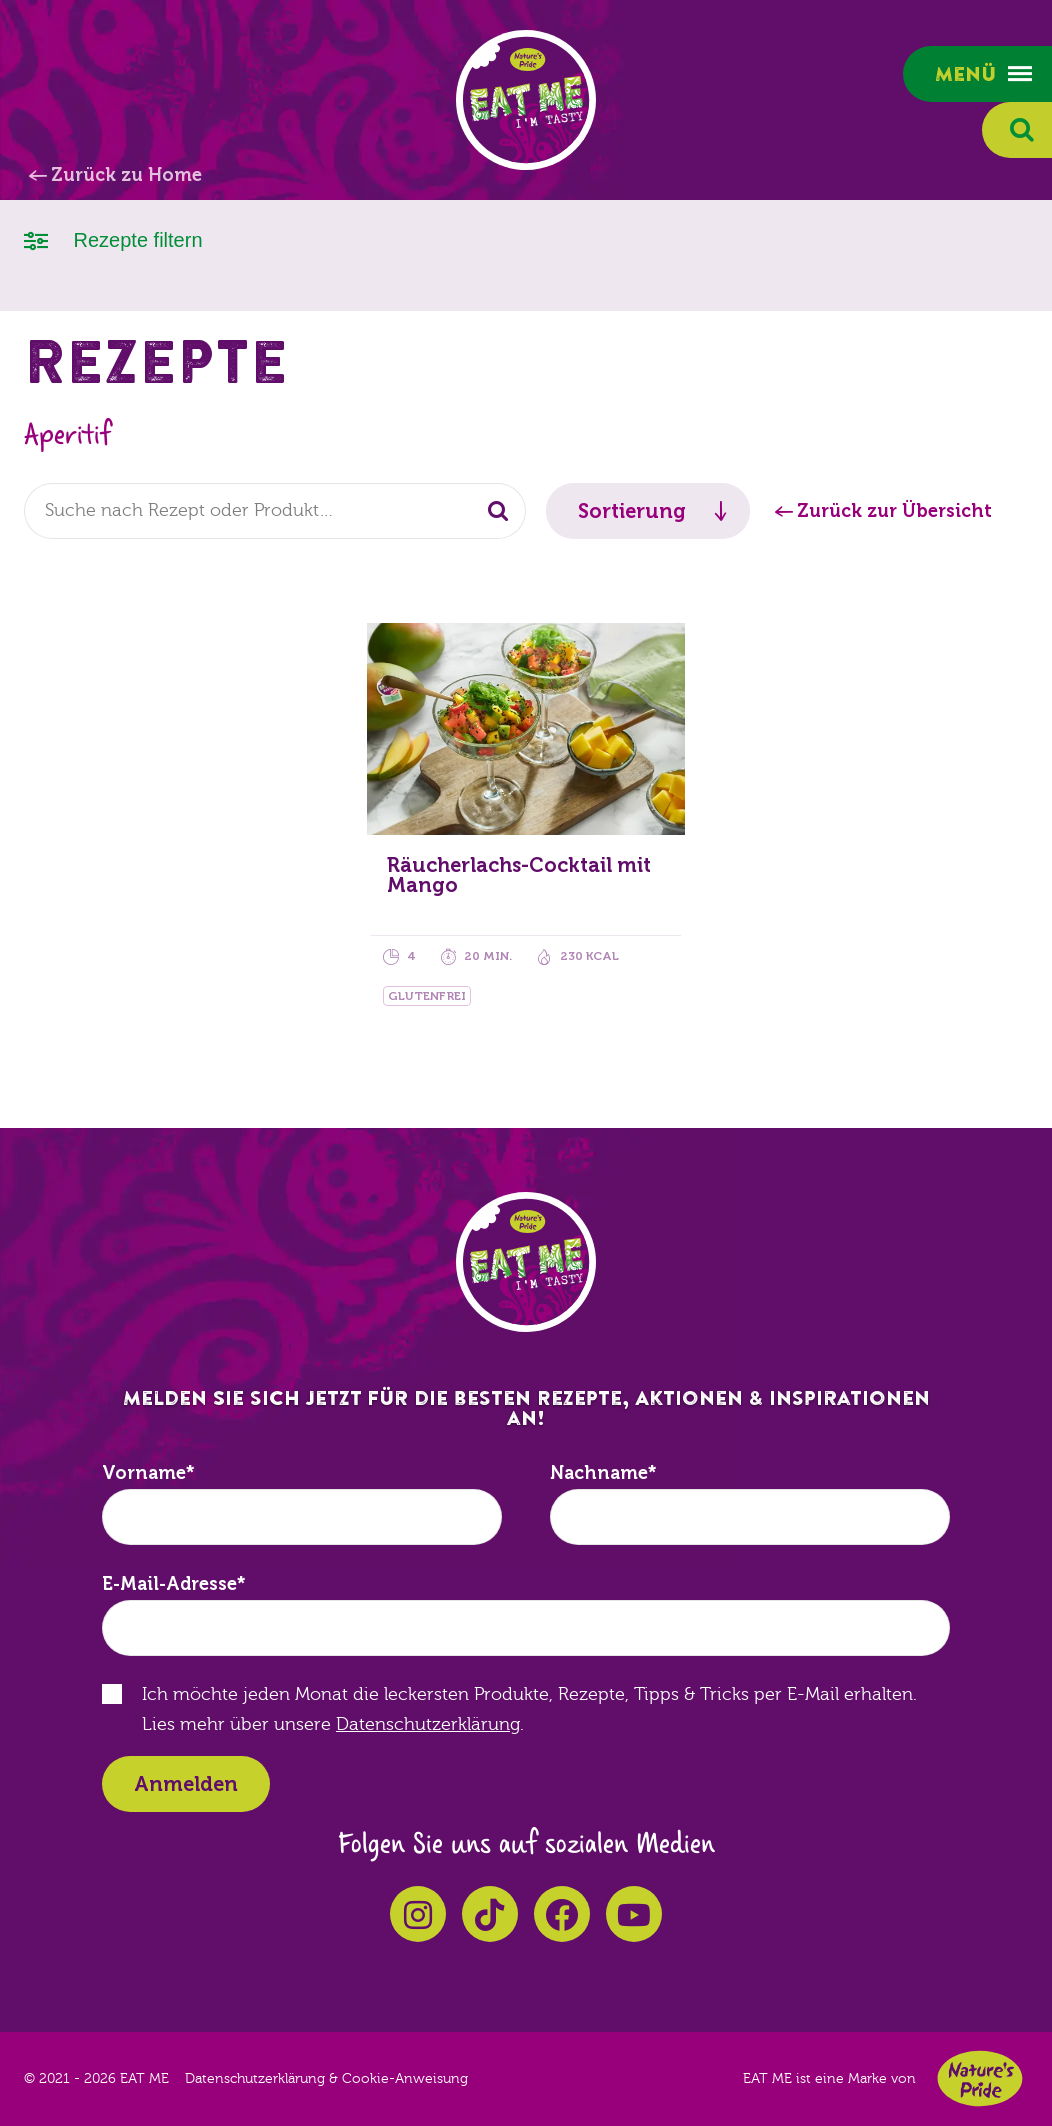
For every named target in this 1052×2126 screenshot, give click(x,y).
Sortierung (632, 511)
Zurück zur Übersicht (894, 511)
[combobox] (275, 511)
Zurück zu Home (126, 175)
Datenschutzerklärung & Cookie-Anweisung (326, 2079)
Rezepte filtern (113, 238)
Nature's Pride (980, 2078)
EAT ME (526, 100)
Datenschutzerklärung (428, 1724)
